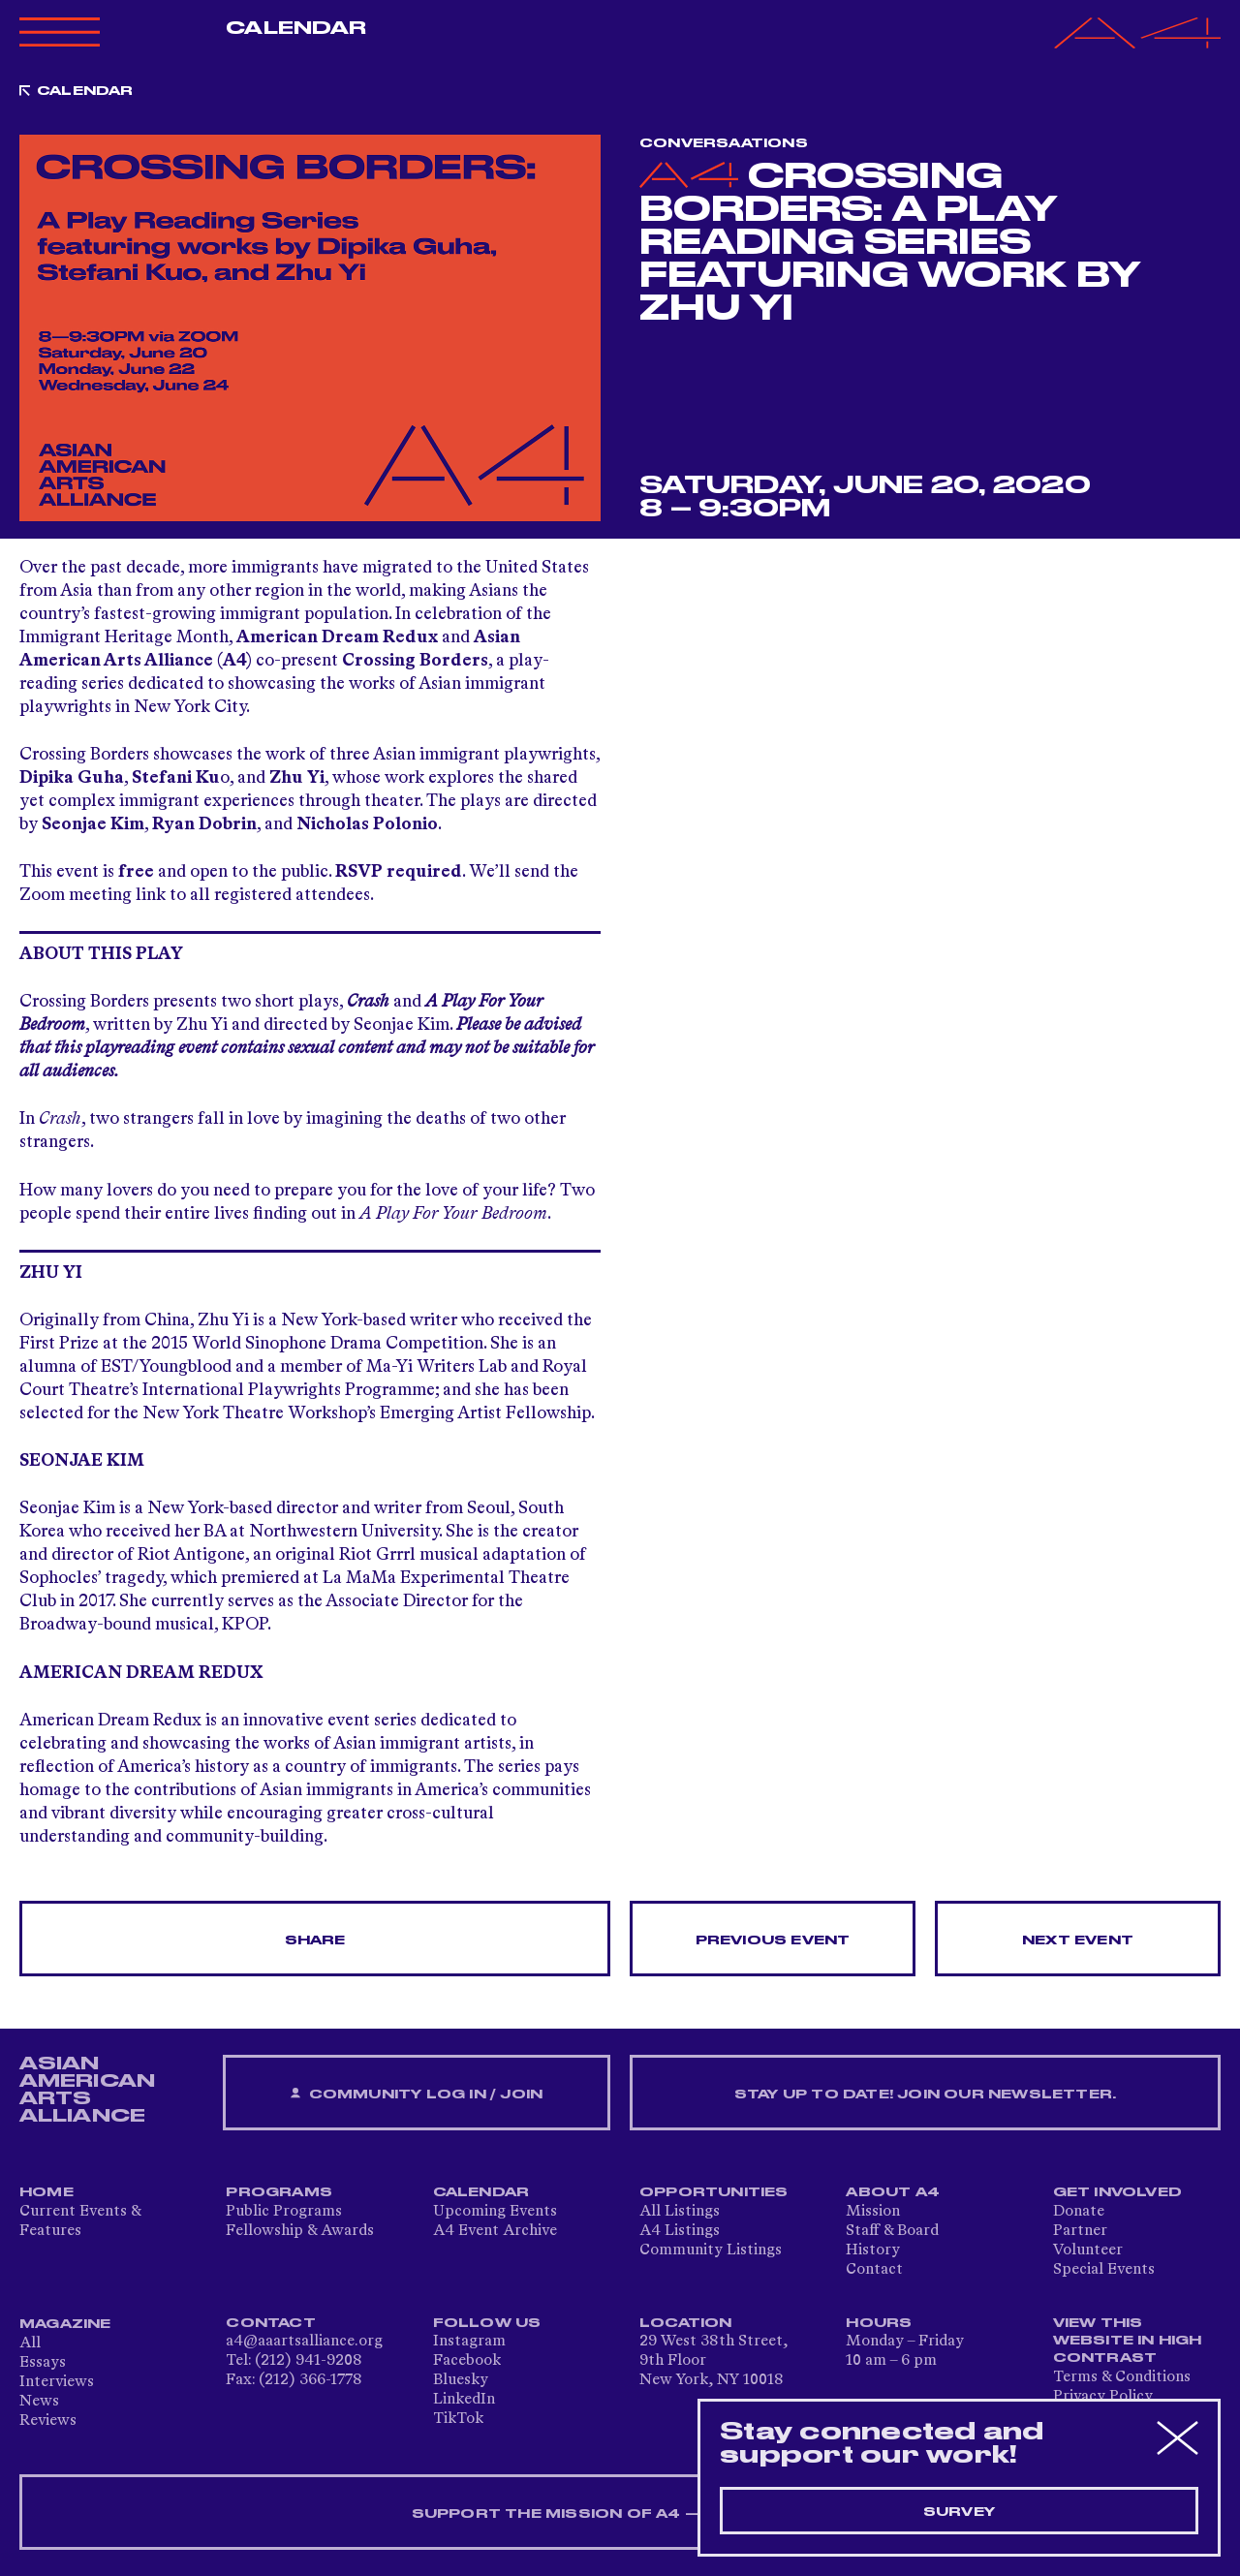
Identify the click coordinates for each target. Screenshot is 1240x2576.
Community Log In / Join (416, 2094)
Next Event (1077, 1940)
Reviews (48, 2421)
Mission (873, 2211)
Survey (959, 2512)
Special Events (1104, 2270)
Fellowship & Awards (300, 2231)
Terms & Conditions (1122, 2377)
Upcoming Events (495, 2211)
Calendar (296, 28)
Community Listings (710, 2250)
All (30, 2343)
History (873, 2250)
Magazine (65, 2324)
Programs (279, 2192)
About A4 (893, 2192)
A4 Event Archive (495, 2231)
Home (46, 2192)
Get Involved (1117, 2192)
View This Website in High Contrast (1127, 2340)
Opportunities (714, 2192)
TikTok (458, 2419)
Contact (874, 2270)
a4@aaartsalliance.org (304, 2341)
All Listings (679, 2211)
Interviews (56, 2382)
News (39, 2401)
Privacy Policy (1103, 2397)
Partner (1080, 2231)
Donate (1078, 2211)
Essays (42, 2363)
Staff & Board (892, 2231)
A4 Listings (679, 2231)
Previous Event (773, 1940)
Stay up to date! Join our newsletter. (925, 2094)
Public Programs (284, 2211)
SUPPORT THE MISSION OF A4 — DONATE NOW (620, 2514)
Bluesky (460, 2380)
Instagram (469, 2341)
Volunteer (1088, 2250)
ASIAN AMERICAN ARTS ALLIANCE (87, 2090)
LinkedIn (464, 2399)
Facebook (467, 2361)
